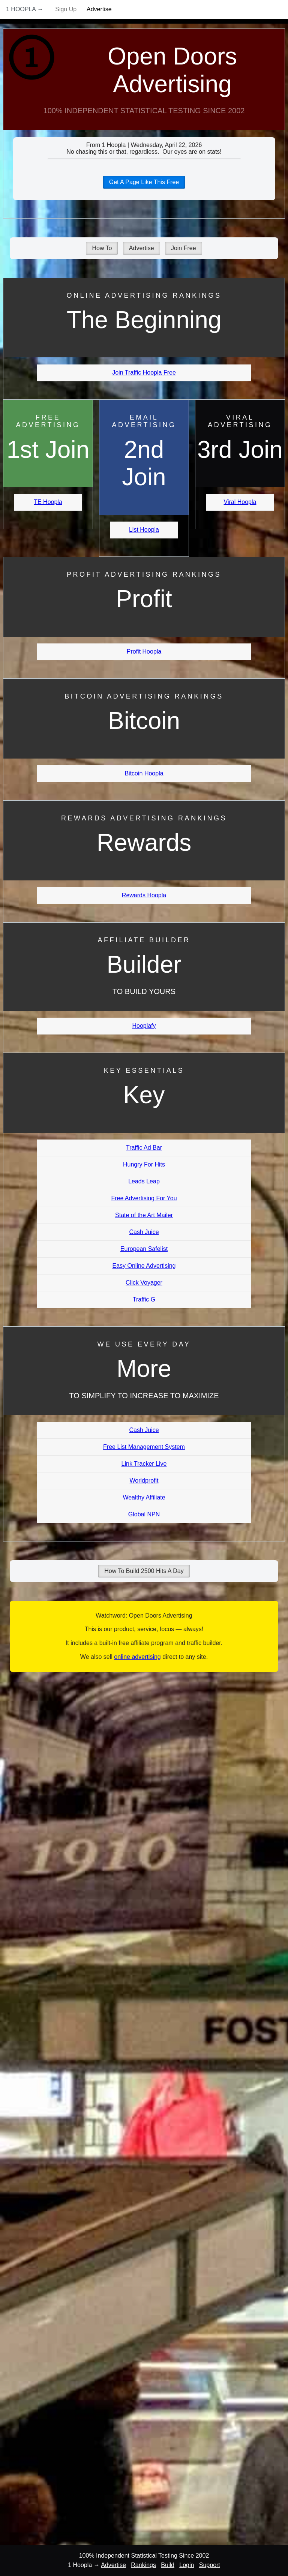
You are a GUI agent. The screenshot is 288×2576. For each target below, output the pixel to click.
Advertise (99, 9)
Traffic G (144, 1299)
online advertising (137, 1657)
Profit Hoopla (144, 651)
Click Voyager (144, 1282)
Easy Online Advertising (144, 1266)
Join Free (183, 248)
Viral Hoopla (240, 502)
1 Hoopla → (25, 9)
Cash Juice (144, 1232)
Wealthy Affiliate (144, 1497)
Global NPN (144, 1514)
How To (102, 248)
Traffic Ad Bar (144, 1147)
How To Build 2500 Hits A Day (143, 1571)
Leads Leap (144, 1181)
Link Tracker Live (144, 1463)
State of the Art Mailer (144, 1215)
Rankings (143, 2565)
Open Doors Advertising (172, 70)
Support (209, 2565)
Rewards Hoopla (144, 895)
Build (167, 2565)
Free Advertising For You (144, 1198)
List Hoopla (144, 529)
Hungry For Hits (144, 1164)
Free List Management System (144, 1447)
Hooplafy (144, 1026)
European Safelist (144, 1249)
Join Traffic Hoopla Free (144, 372)
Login (186, 2565)
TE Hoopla (48, 502)
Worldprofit (143, 1480)
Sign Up (65, 9)
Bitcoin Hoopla (143, 773)
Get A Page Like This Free (144, 182)
